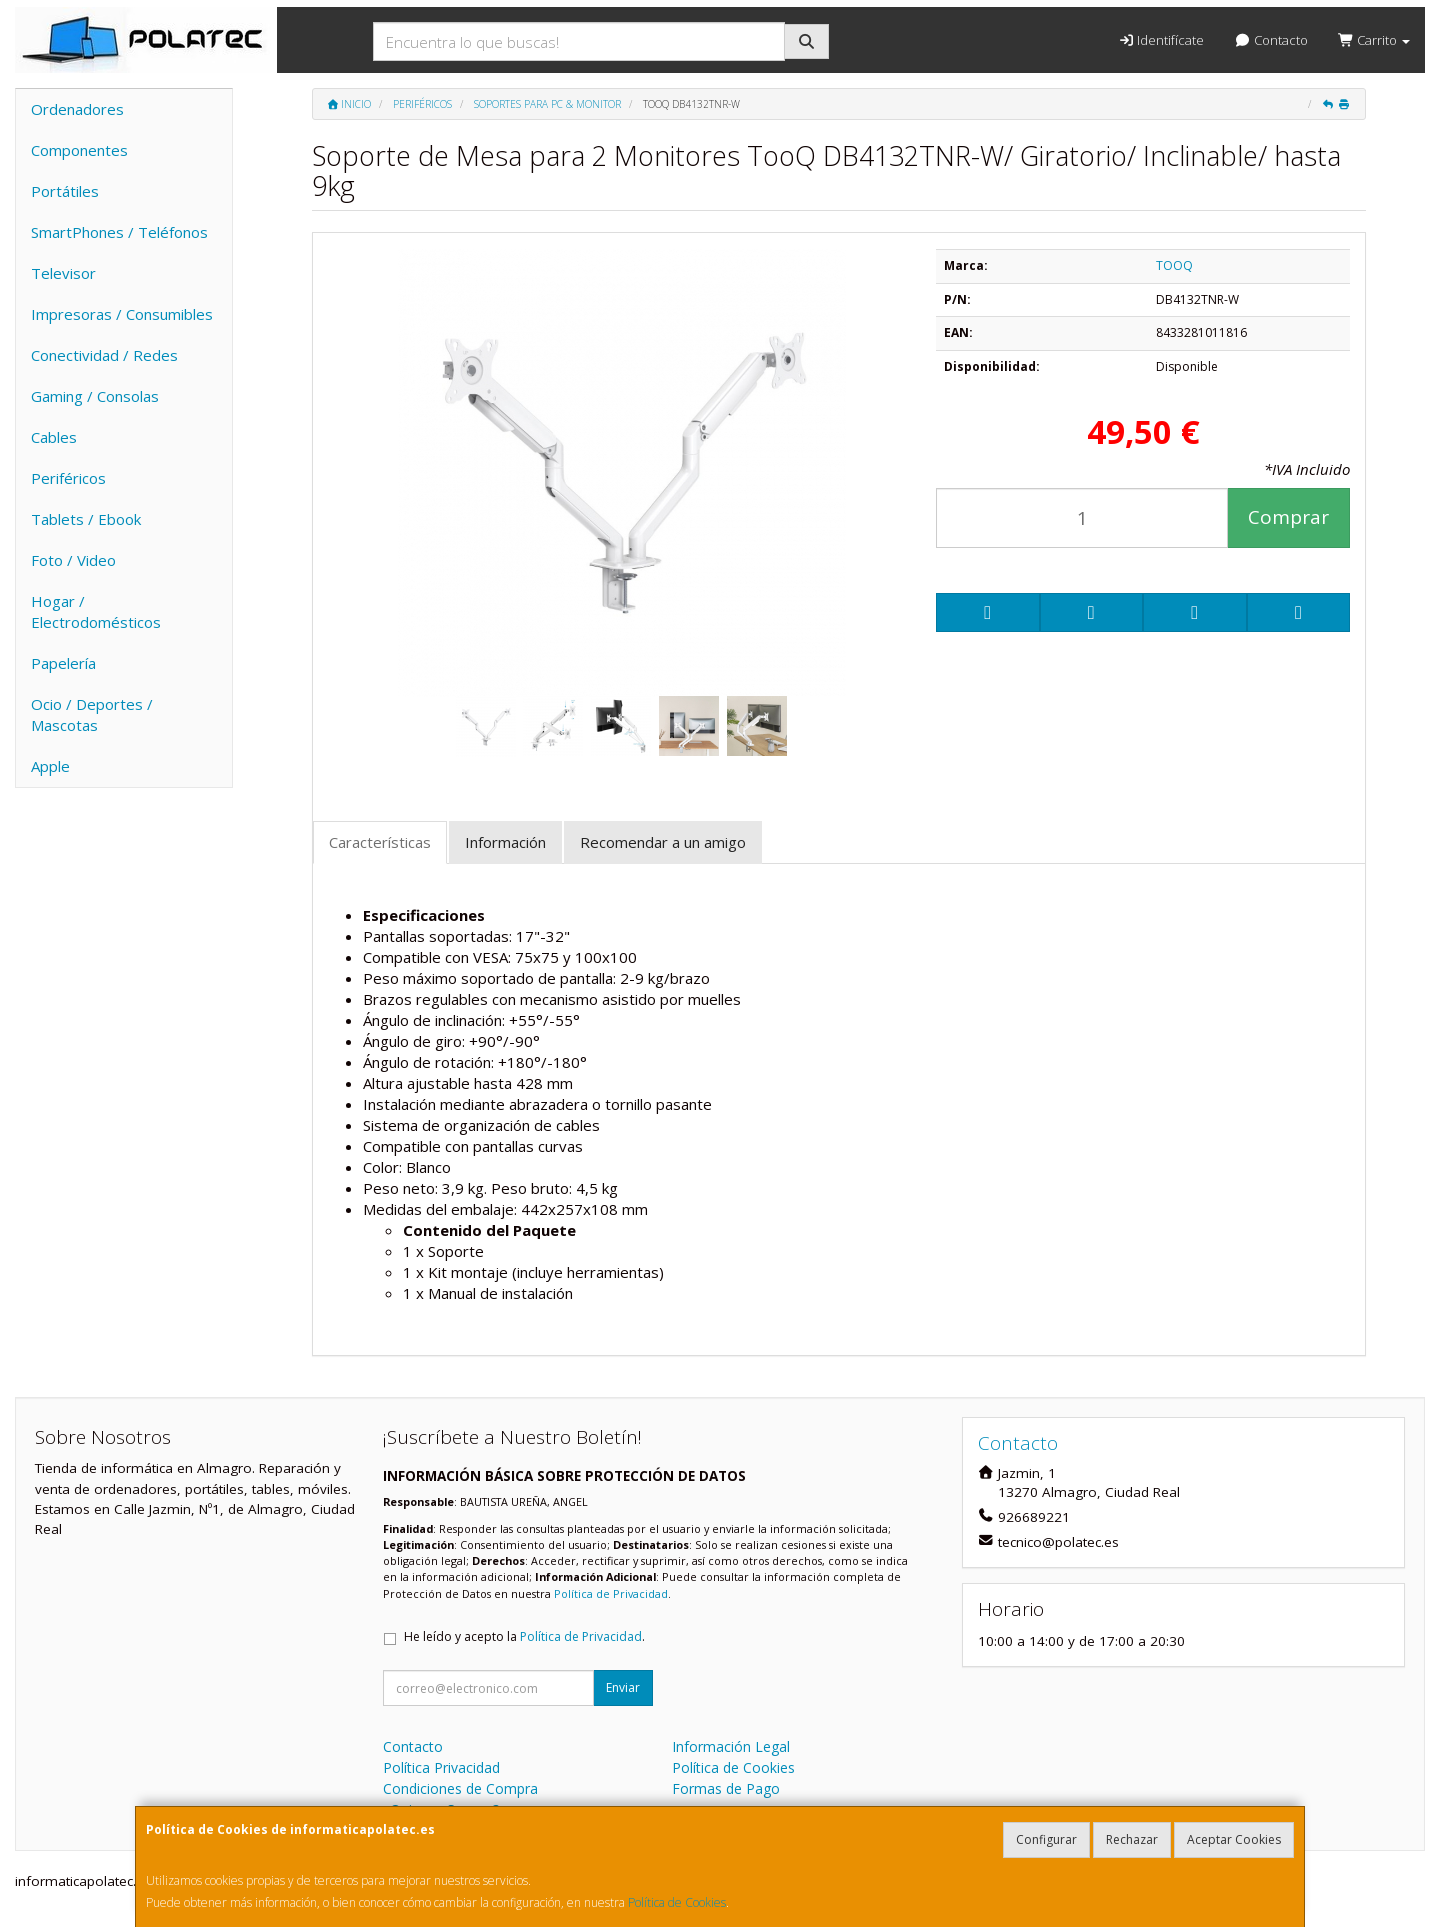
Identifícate (1161, 40)
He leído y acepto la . (524, 1636)
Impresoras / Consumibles (122, 314)
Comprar (1288, 517)
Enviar (623, 1687)
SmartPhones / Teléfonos (119, 232)
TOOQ (1174, 265)
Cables (54, 437)
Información (505, 842)
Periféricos (68, 478)
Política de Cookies (677, 1902)
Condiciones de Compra (460, 1788)
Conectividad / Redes (104, 355)
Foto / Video (73, 560)
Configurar (1046, 1839)
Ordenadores (77, 109)
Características (380, 842)
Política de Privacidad (611, 1593)
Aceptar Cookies (1234, 1839)
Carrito (1374, 40)
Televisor (63, 273)
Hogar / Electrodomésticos (96, 611)
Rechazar (1132, 1839)
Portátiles (65, 191)
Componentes (79, 150)
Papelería (63, 663)
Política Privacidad (441, 1767)
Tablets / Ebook (86, 519)
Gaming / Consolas (95, 396)
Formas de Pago (726, 1788)
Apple (50, 766)
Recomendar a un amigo (663, 842)
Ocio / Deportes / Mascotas (92, 714)
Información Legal (731, 1746)
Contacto (1270, 40)
